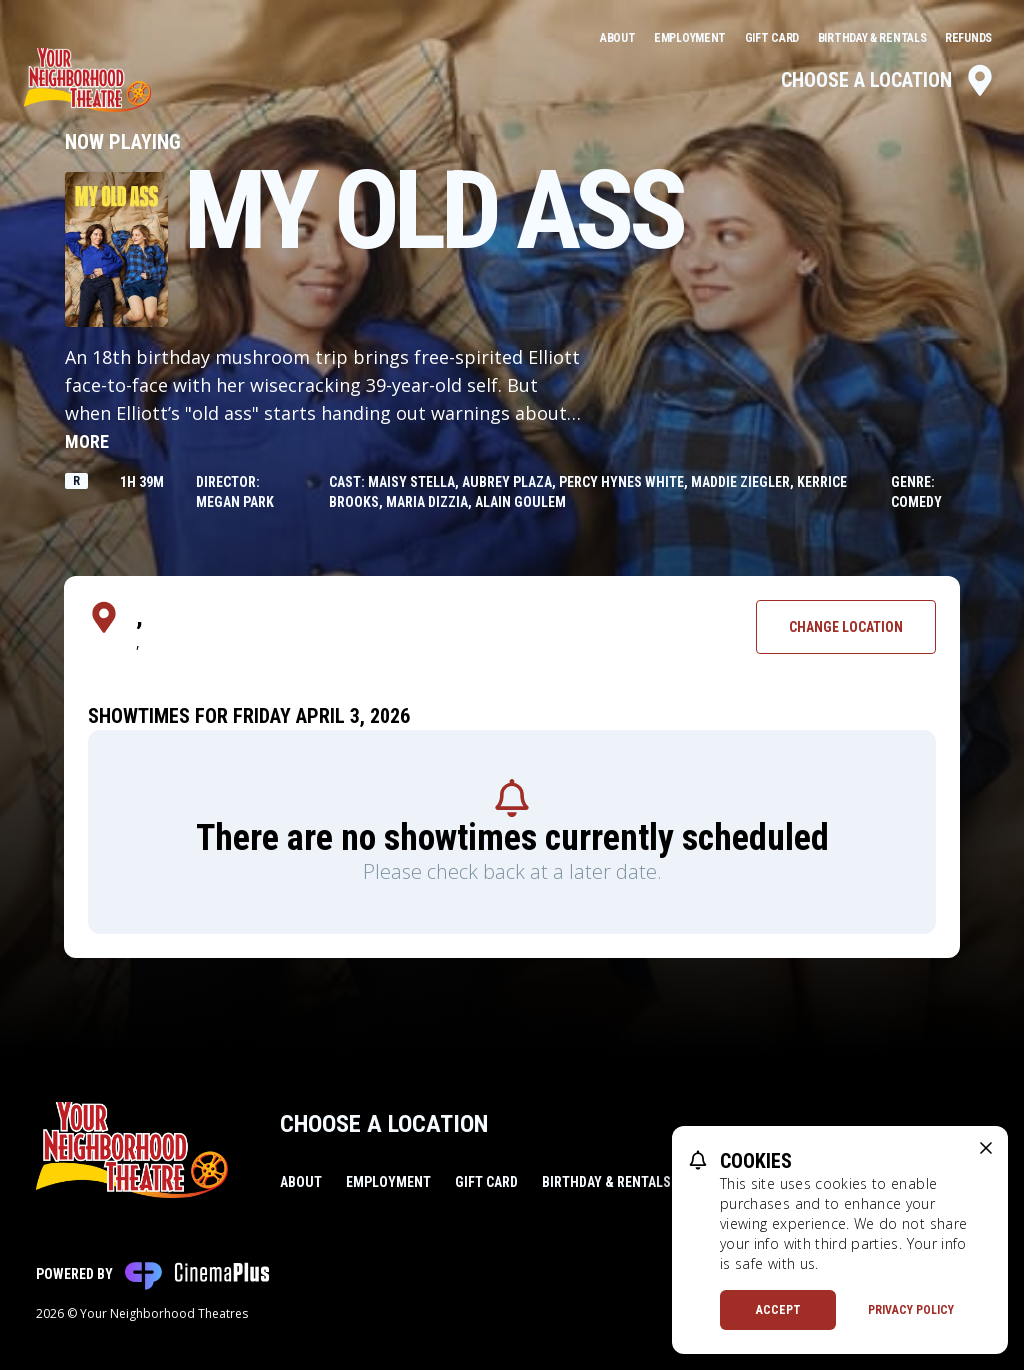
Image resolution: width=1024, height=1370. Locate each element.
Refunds (968, 38)
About (619, 38)
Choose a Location (888, 80)
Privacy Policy (911, 1310)
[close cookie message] (986, 1148)
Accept (778, 1310)
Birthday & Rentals (873, 38)
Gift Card (773, 38)
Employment (691, 38)
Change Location (846, 627)
